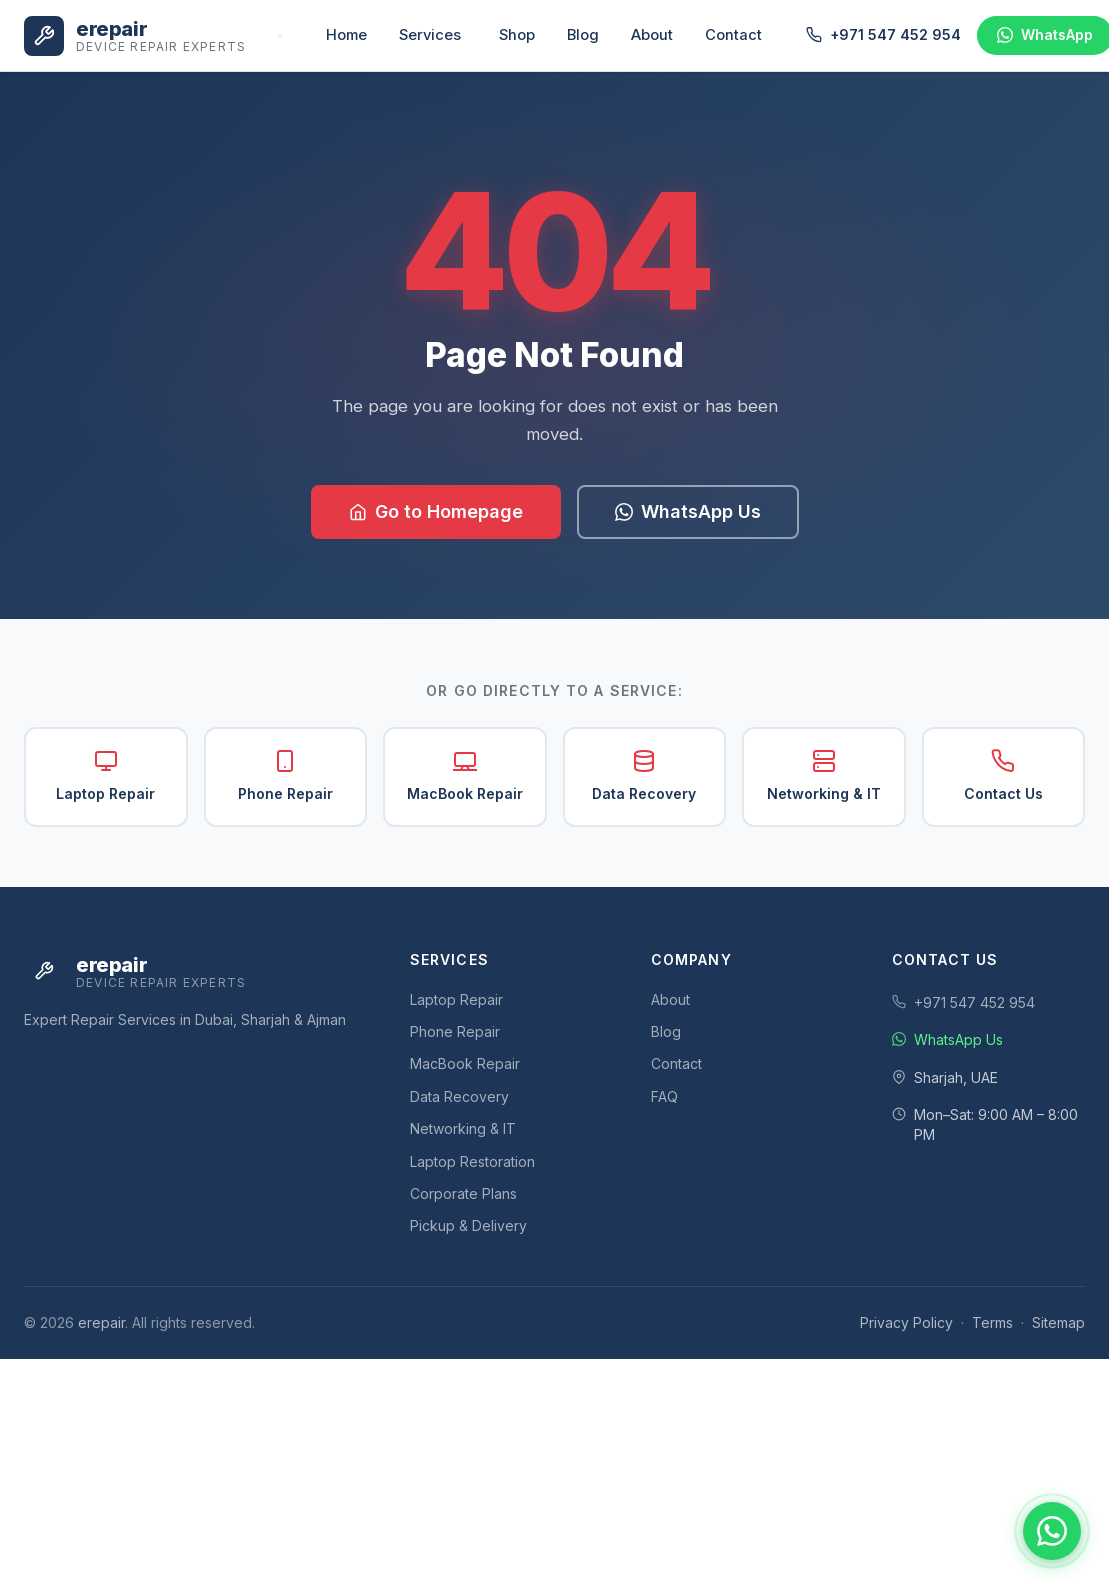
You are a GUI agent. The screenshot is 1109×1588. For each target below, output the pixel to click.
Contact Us (1003, 775)
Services (430, 35)
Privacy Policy (906, 1322)
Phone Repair (285, 775)
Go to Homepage (436, 511)
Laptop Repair (105, 775)
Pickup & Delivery (468, 1225)
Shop (517, 35)
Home (346, 35)
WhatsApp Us (688, 511)
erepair (101, 1322)
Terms (992, 1322)
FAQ (664, 1096)
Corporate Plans (463, 1193)
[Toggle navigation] (280, 36)
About (652, 35)
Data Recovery (644, 775)
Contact (733, 35)
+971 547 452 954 (883, 34)
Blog (583, 35)
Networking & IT (824, 775)
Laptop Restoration (472, 1161)
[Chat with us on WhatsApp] (1052, 1531)
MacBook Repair (465, 775)
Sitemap (1058, 1322)
